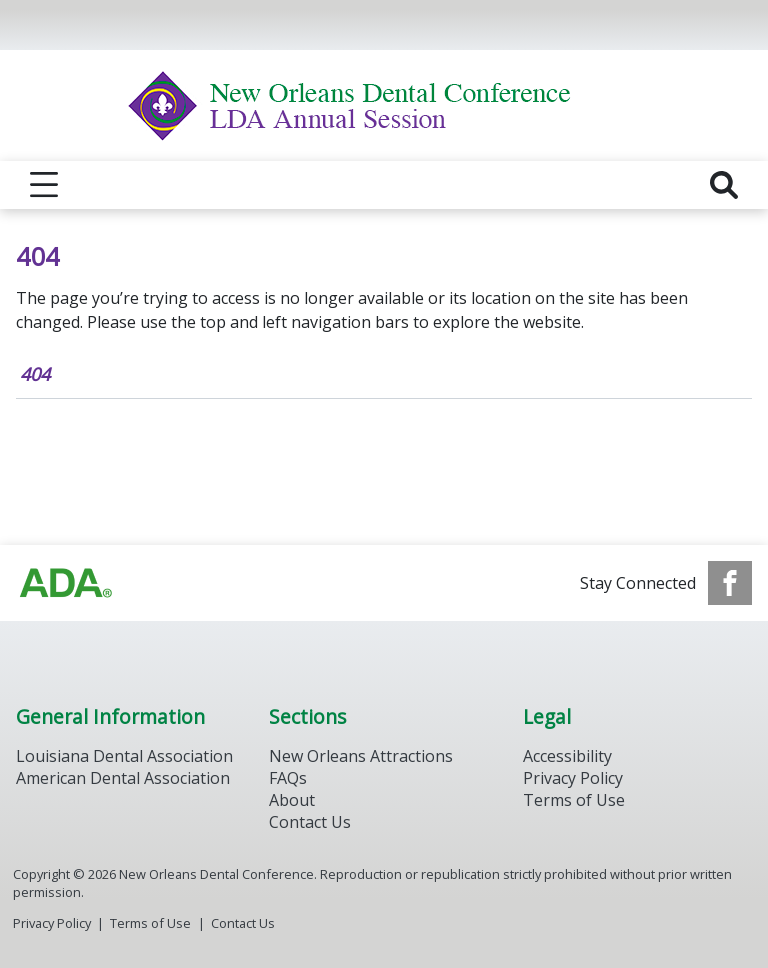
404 (35, 374)
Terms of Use (574, 800)
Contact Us (310, 822)
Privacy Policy (573, 778)
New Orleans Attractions (361, 756)
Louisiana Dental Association (124, 756)
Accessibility (567, 756)
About (292, 800)
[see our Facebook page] (730, 583)
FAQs (288, 778)
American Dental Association (123, 778)
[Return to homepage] (384, 105)
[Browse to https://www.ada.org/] (66, 583)
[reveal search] (724, 185)
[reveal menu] (44, 185)
